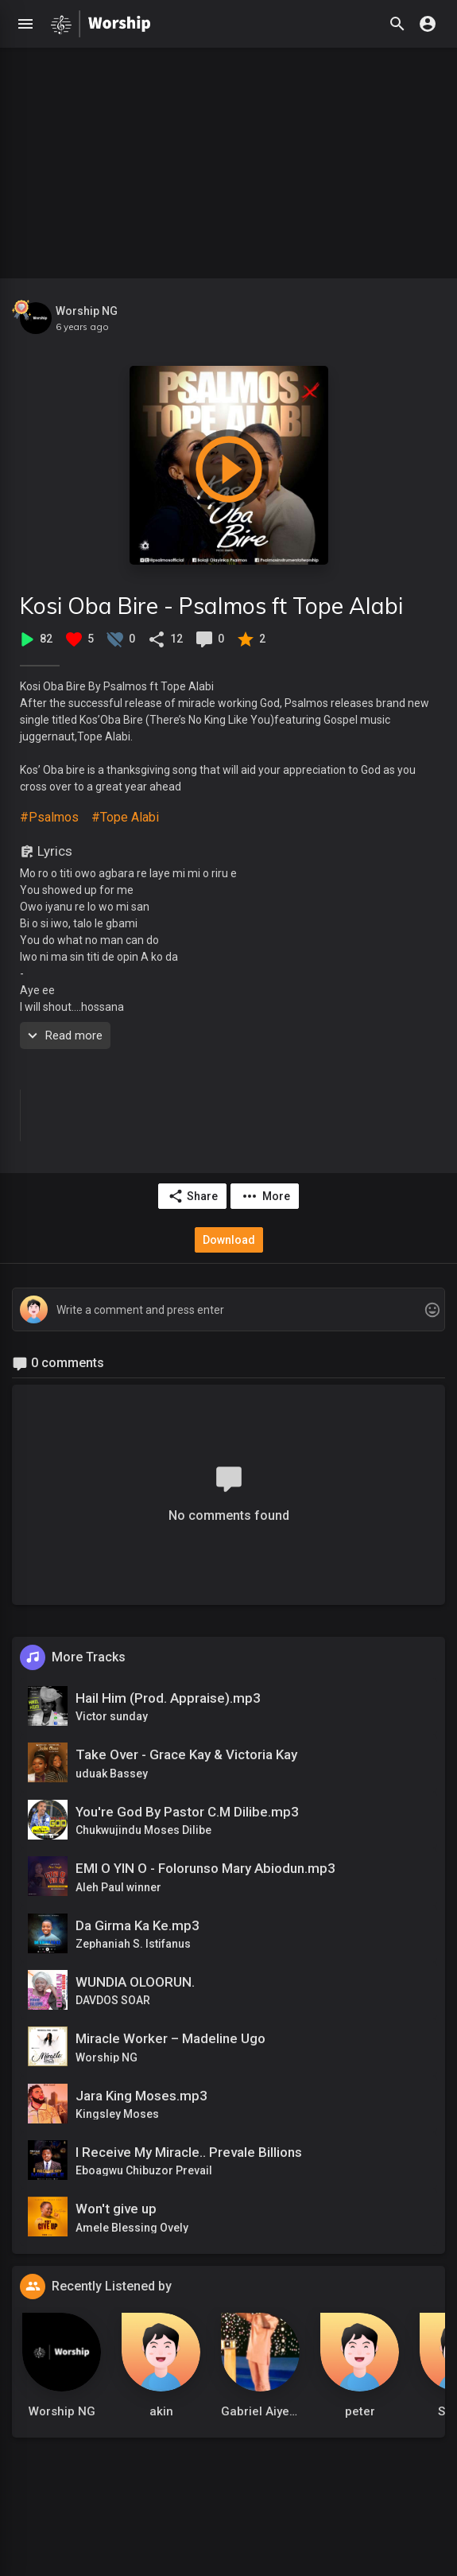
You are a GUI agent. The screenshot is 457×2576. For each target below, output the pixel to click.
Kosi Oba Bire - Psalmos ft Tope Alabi (211, 606)
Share (193, 1196)
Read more (63, 1035)
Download (229, 1240)
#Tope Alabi (125, 817)
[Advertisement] (228, 159)
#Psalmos (49, 817)
